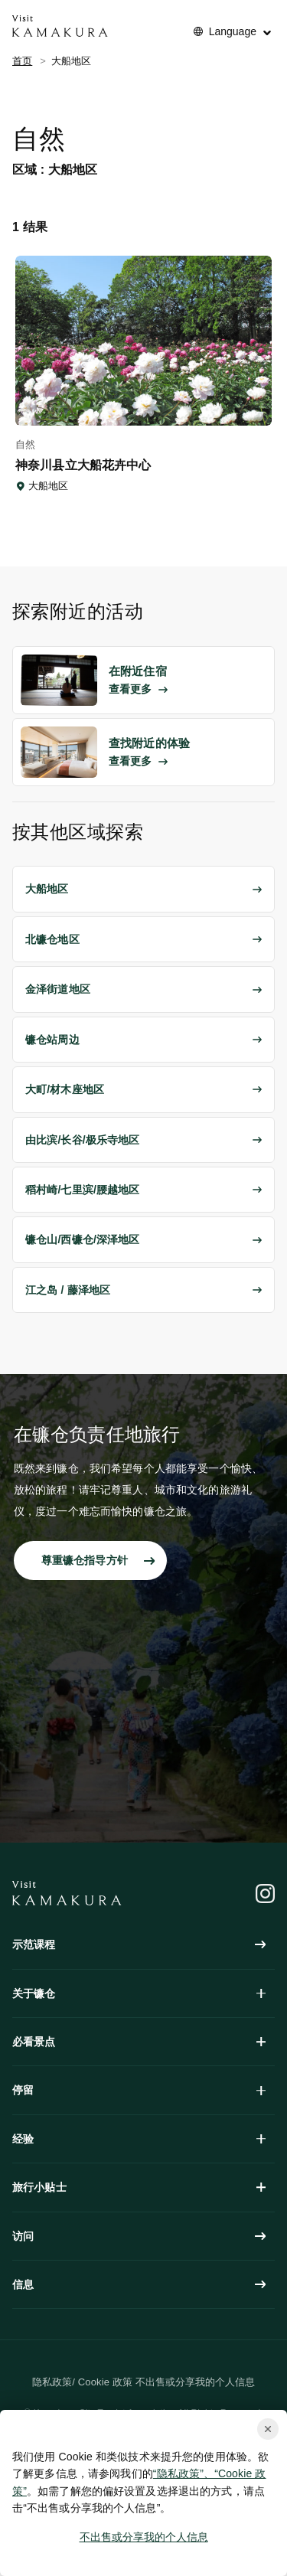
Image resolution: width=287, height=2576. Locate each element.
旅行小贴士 (139, 2187)
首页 (22, 61)
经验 (139, 2139)
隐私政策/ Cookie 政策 (82, 2382)
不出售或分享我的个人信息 (144, 2537)
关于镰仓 (139, 1993)
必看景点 (139, 2042)
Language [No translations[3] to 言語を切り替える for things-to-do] (233, 31)
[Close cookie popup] (268, 2429)
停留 (139, 2090)
